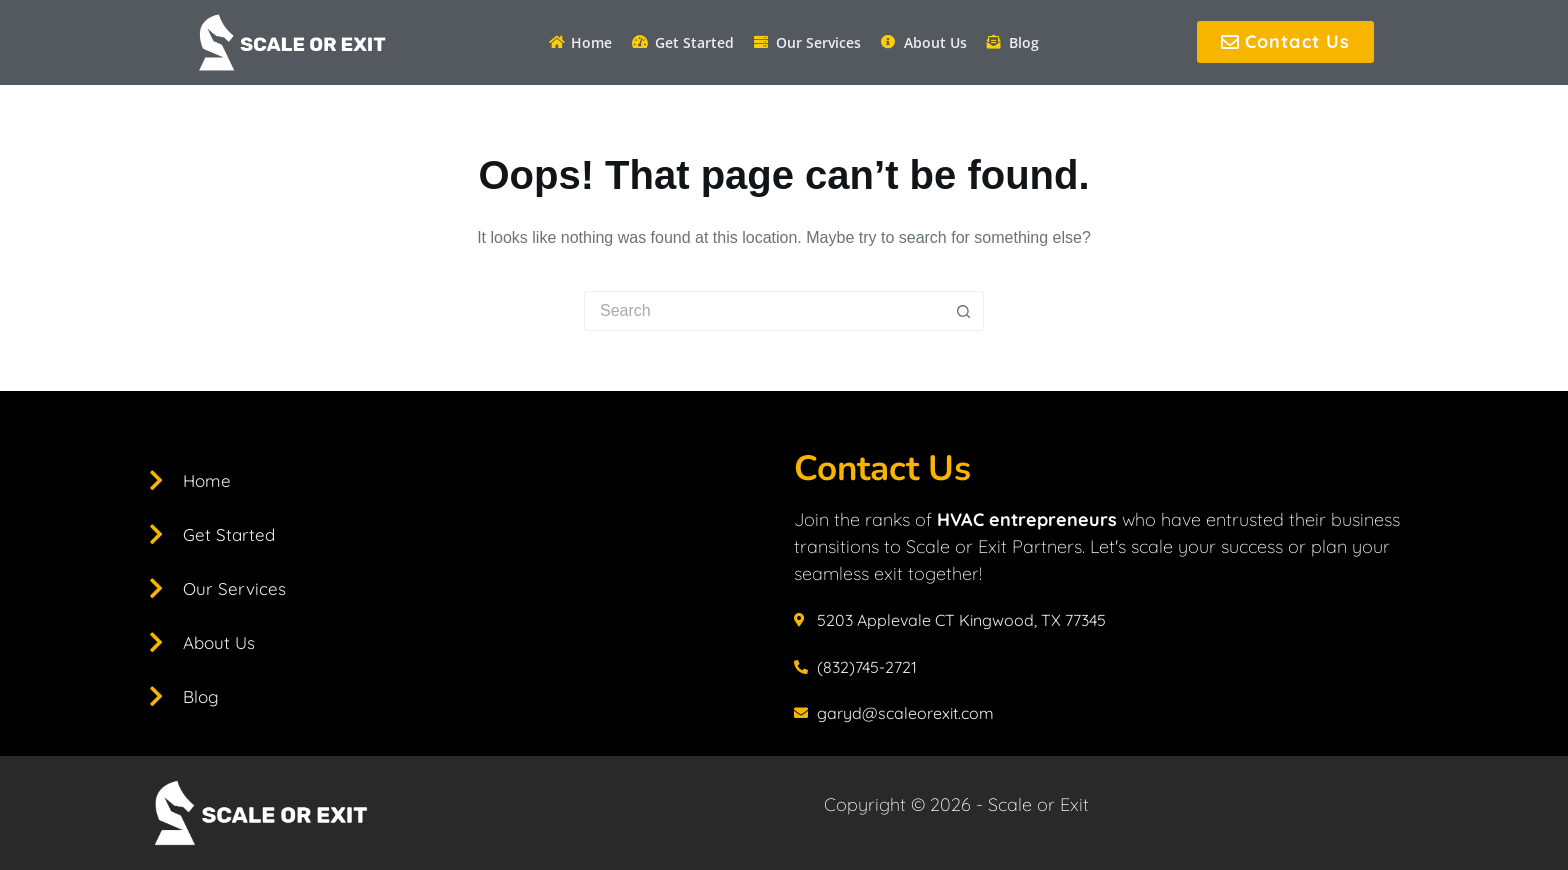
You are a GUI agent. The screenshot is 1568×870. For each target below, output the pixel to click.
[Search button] (964, 311)
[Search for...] (764, 311)
